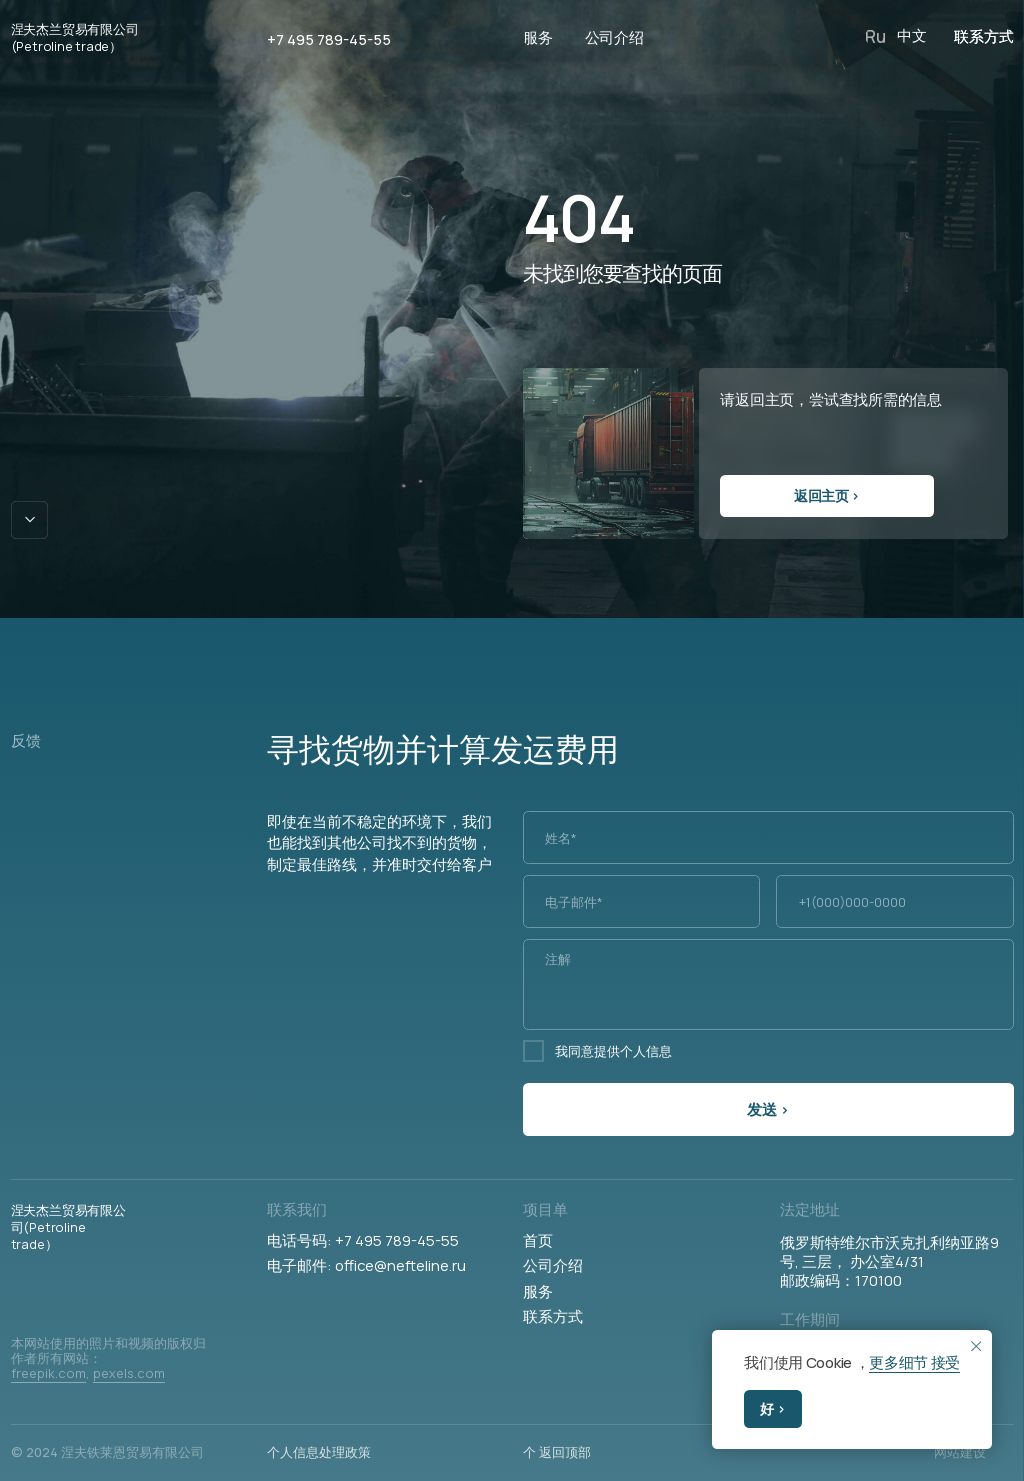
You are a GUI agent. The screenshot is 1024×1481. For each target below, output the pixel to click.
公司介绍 (553, 1265)
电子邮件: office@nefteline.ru (366, 1265)
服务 (538, 1291)
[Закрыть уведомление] (975, 1345)
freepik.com (48, 1373)
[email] (641, 901)
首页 (538, 1240)
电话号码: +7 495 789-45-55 (363, 1240)
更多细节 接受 (914, 1362)
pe (101, 1373)
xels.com (137, 1373)
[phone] (894, 901)
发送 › (768, 1109)
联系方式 (553, 1316)
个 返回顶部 (557, 1452)
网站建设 (960, 1452)
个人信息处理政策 (319, 1452)
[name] (768, 837)
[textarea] (768, 984)
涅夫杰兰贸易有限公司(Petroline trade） (75, 37)
